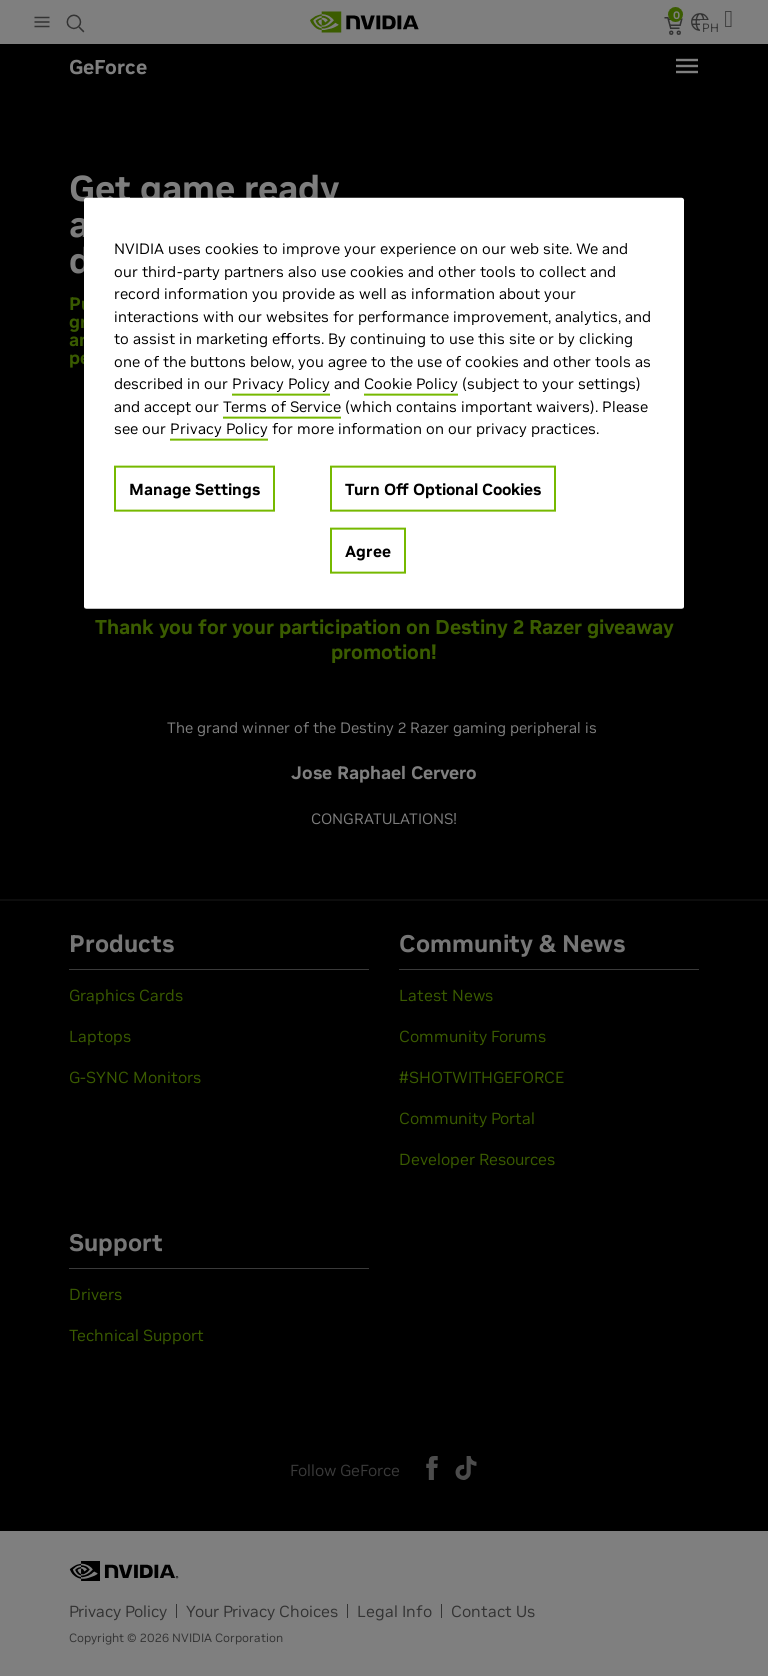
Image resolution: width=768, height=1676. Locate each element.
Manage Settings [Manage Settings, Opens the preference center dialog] (194, 489)
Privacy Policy (281, 383)
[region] (384, 403)
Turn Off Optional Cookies (443, 489)
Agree (368, 551)
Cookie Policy (411, 383)
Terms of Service (282, 406)
